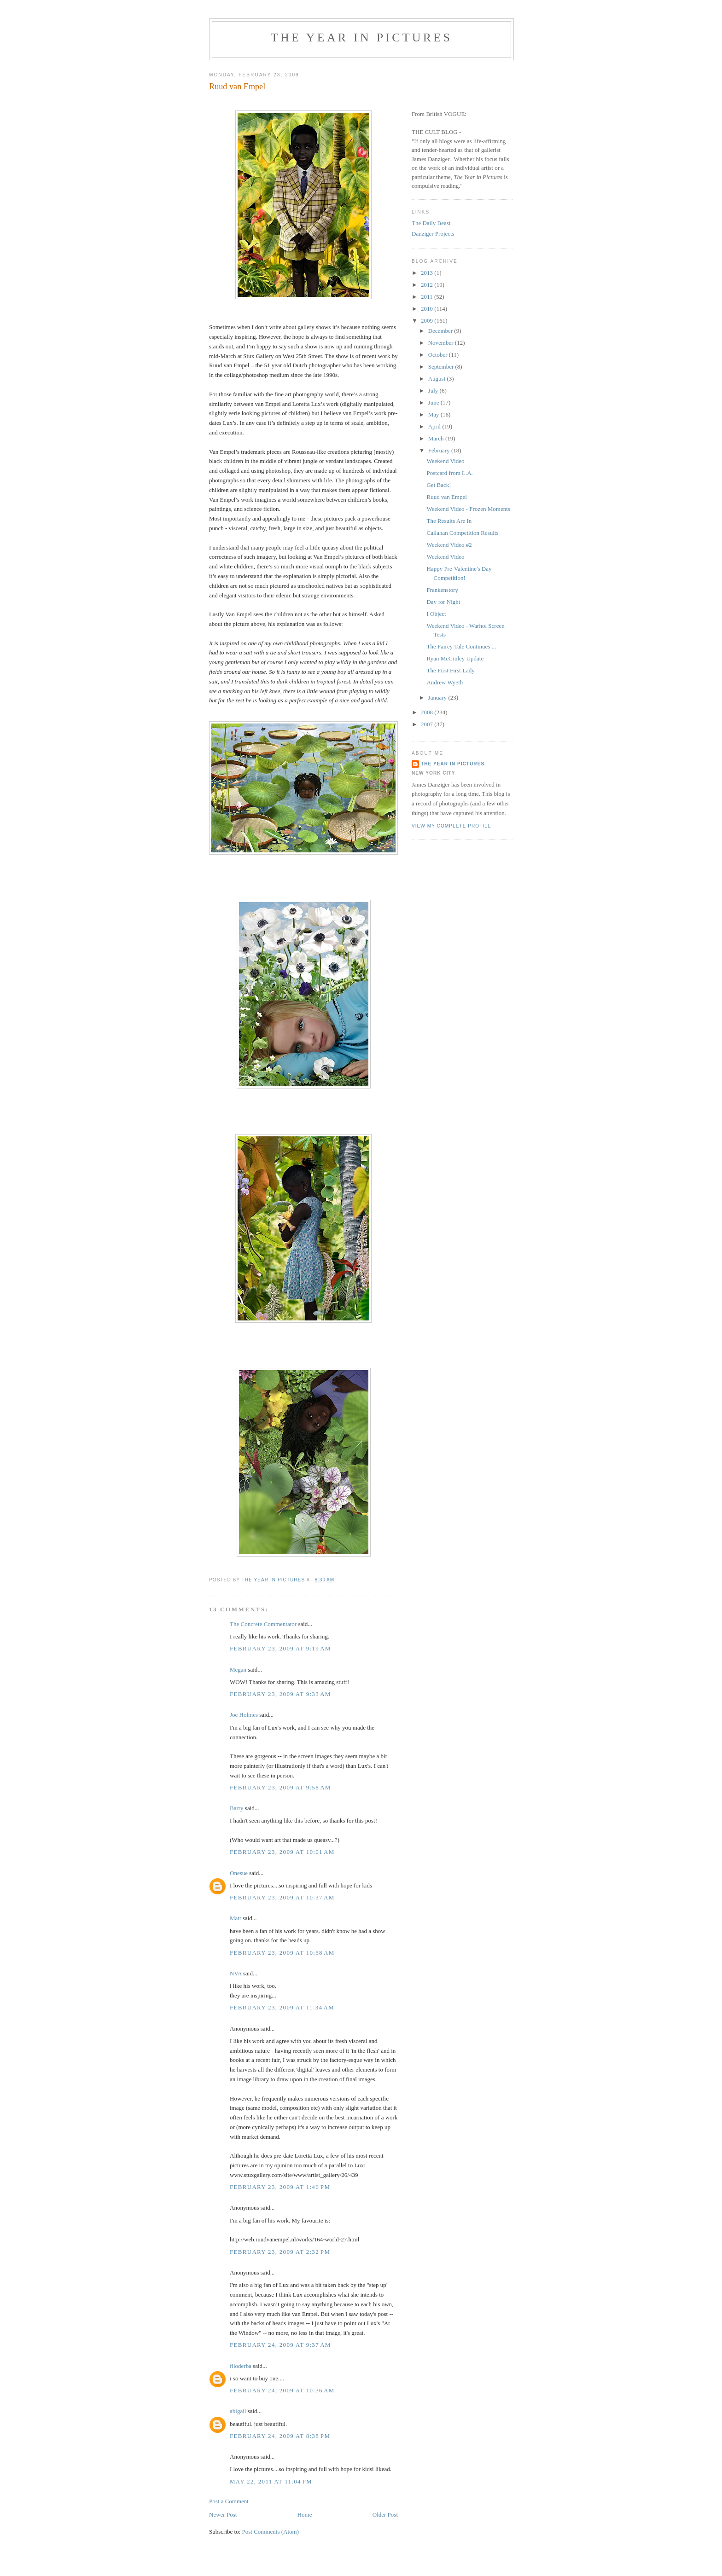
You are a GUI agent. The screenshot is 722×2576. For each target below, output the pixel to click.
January (438, 697)
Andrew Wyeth (444, 682)
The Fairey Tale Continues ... (461, 646)
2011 (427, 296)
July (434, 390)
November (441, 342)
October (438, 354)
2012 (427, 284)
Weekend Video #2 (449, 544)
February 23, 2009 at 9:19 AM (280, 1648)
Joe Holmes (244, 1714)
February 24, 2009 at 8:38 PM (280, 2435)
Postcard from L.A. (449, 472)
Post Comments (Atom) (270, 2531)
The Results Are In (449, 520)
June (434, 402)
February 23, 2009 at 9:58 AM (280, 1787)
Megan (238, 1669)
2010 (427, 308)
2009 (427, 320)
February (439, 450)
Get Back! (438, 484)
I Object (436, 613)
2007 (427, 724)
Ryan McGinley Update (454, 658)
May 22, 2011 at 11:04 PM (271, 2481)
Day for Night (443, 601)
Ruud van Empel (446, 496)
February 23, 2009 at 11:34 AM (282, 2007)
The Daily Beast (431, 223)
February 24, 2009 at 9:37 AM (280, 2344)
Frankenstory (442, 589)
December (441, 330)
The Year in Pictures (361, 37)
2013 (427, 272)
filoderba (240, 2365)
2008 (427, 712)
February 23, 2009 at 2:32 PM (280, 2251)
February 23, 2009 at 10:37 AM (282, 1897)
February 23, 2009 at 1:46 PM (280, 2186)
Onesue (239, 1873)
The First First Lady (450, 670)
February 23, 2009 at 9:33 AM (280, 1693)
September (441, 366)
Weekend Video (445, 460)
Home (304, 2514)
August (437, 378)
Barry (237, 1808)
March (436, 438)
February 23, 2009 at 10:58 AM (282, 1952)
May (434, 414)
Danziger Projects (433, 233)
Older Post (385, 2514)
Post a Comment (229, 2501)
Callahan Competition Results (462, 532)
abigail (238, 2411)
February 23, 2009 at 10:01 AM (282, 1851)
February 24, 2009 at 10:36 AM (282, 2390)
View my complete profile (451, 825)
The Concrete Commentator (263, 1624)
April (435, 426)
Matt (235, 1918)
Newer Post (223, 2514)
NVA (236, 1973)
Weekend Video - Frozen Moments (468, 508)
